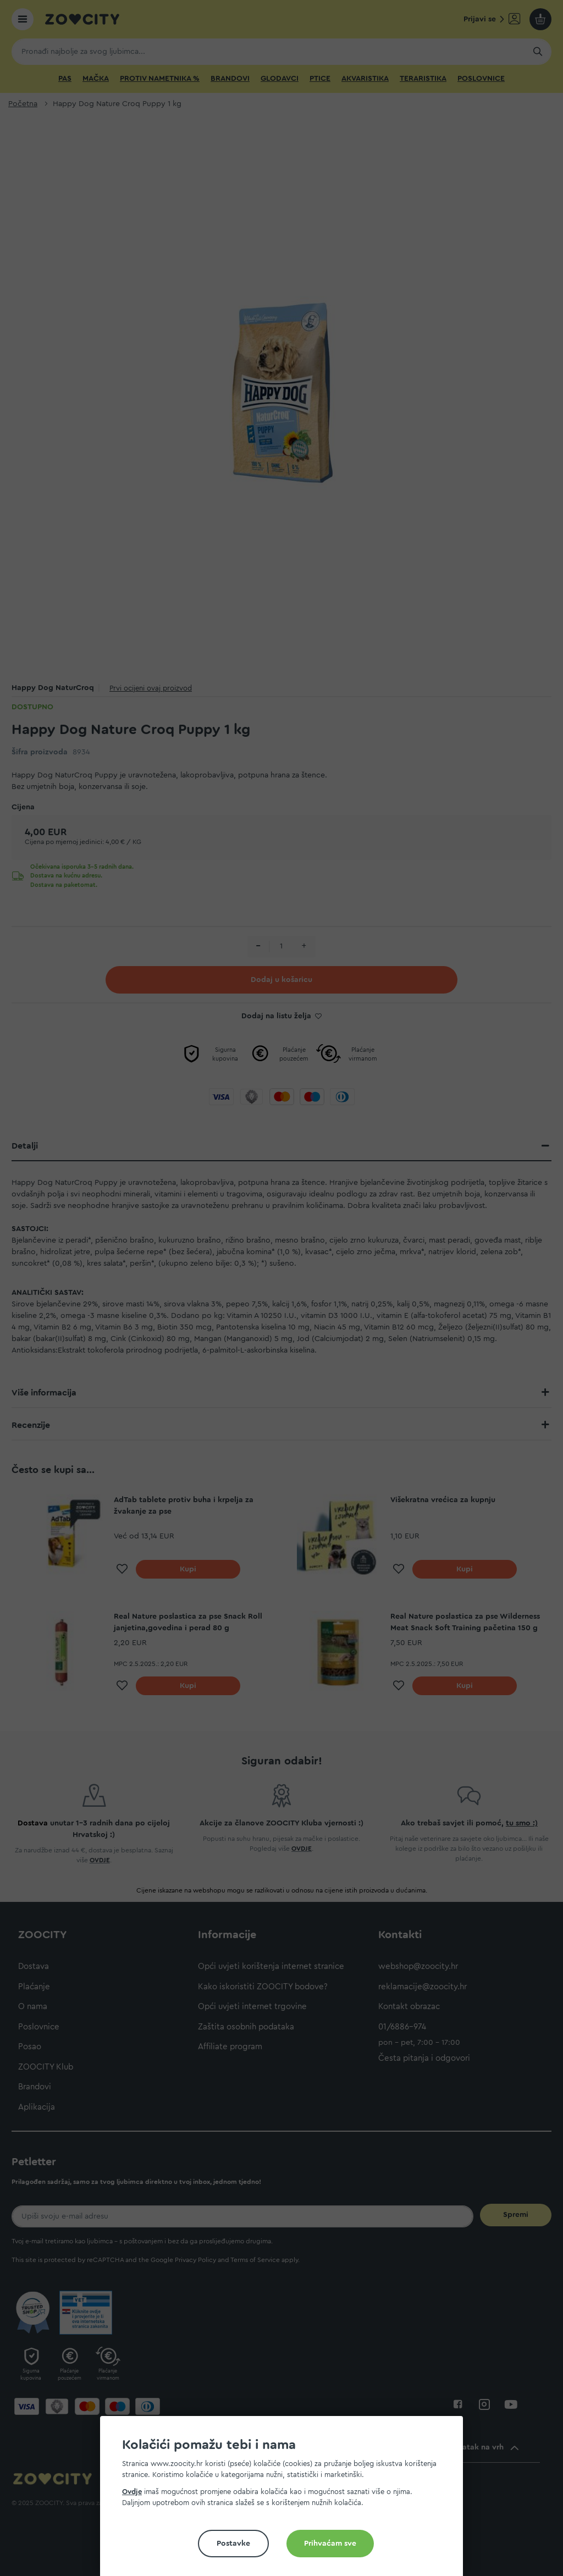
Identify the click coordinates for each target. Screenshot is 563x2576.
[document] (286, 2500)
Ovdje (132, 2491)
